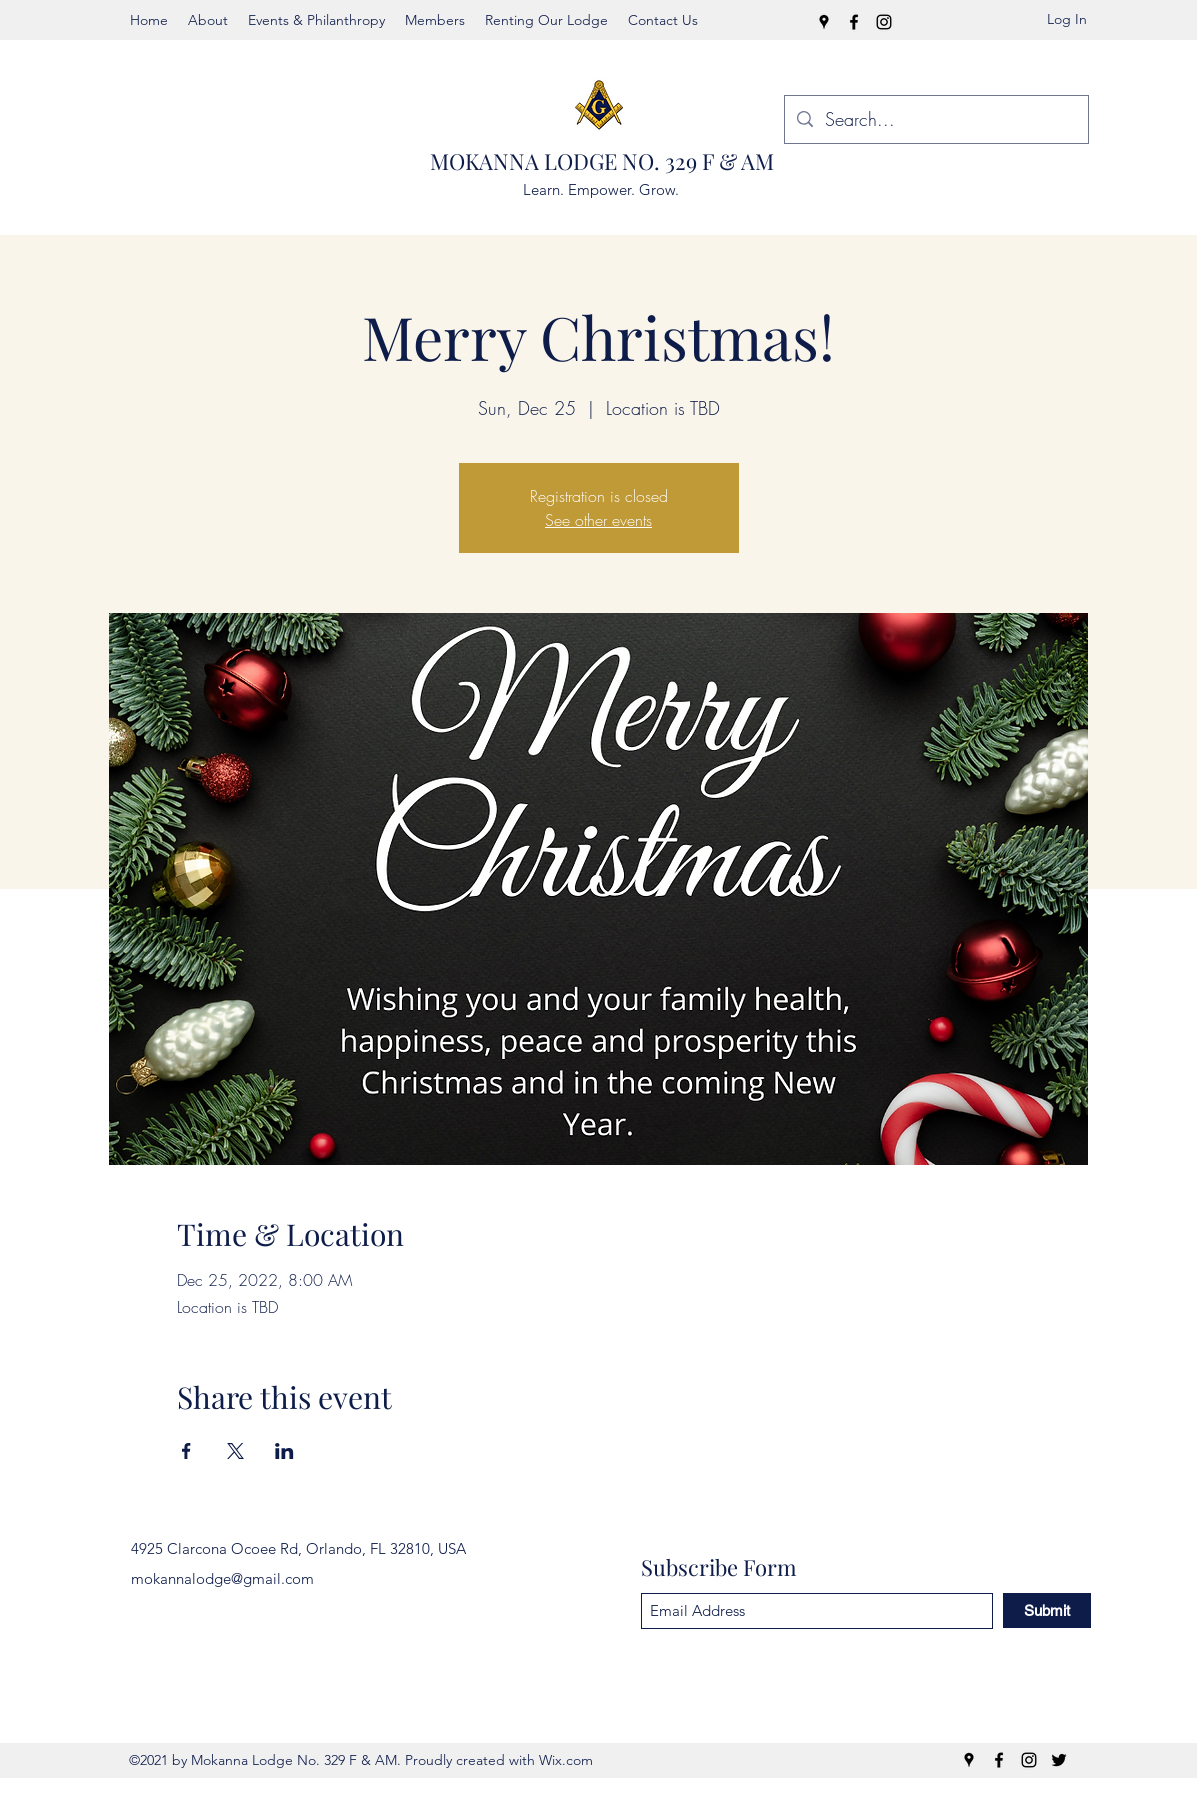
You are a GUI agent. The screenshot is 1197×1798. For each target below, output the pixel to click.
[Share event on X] (235, 1451)
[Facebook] (854, 22)
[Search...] (935, 120)
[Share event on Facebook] (186, 1451)
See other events (598, 520)
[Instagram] (884, 22)
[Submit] (1047, 1610)
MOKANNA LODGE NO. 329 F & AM (602, 161)
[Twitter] (1059, 1760)
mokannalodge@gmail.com (222, 1578)
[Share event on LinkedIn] (284, 1451)
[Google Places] (824, 22)
